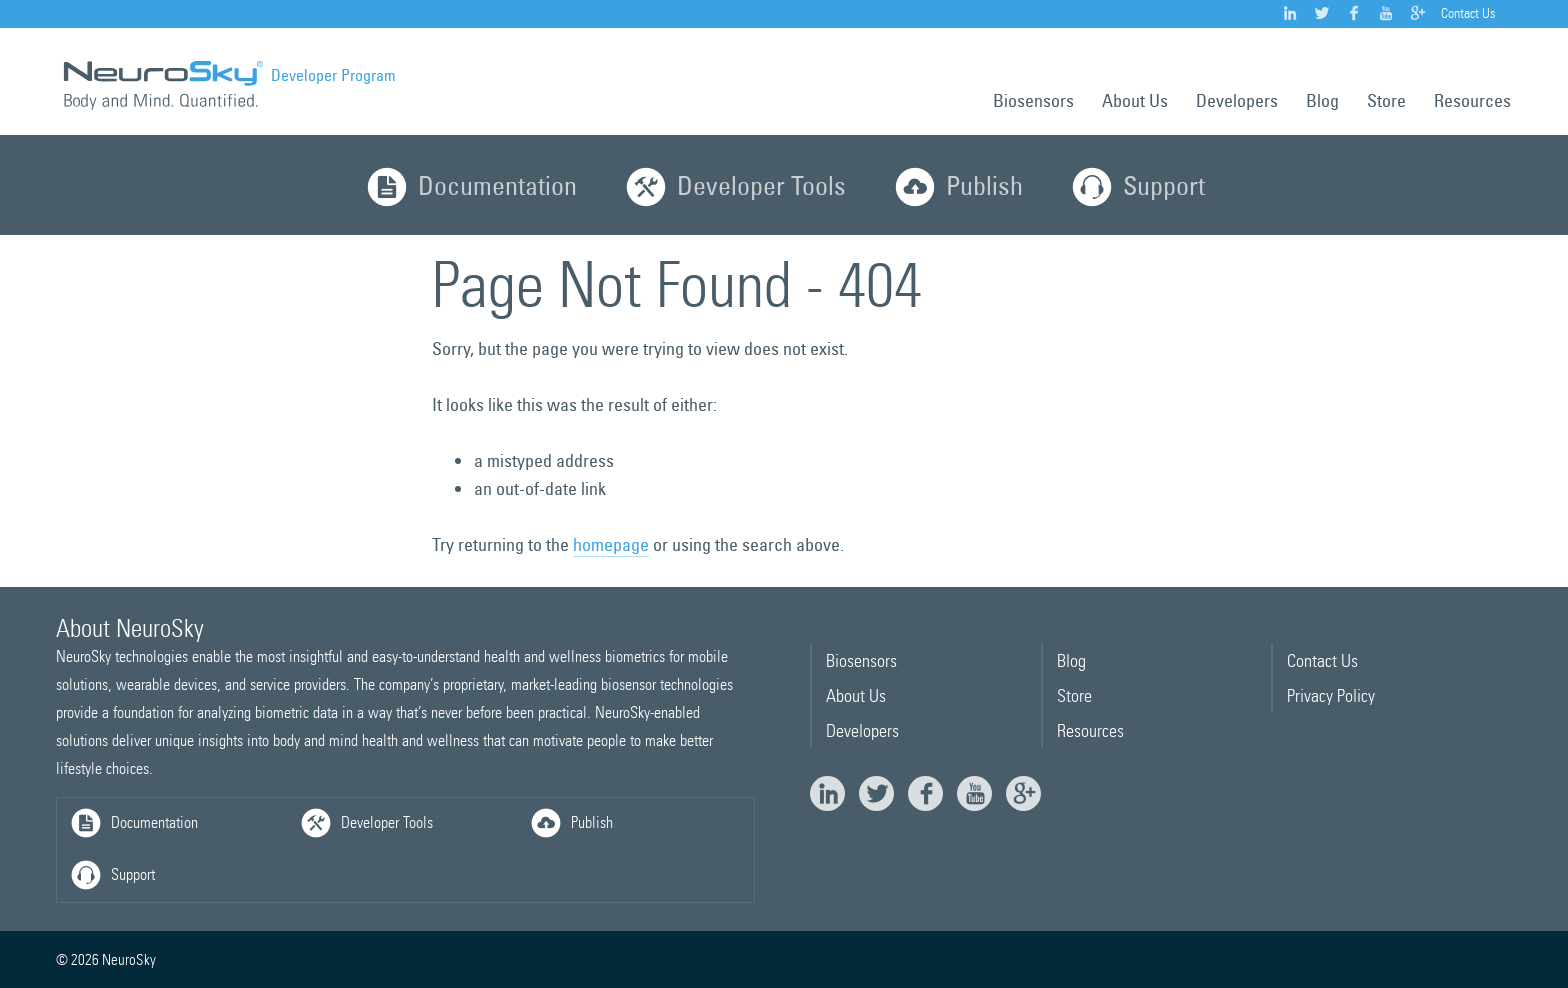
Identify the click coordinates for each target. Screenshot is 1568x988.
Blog (1322, 100)
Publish (957, 190)
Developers (1237, 100)
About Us (1135, 100)
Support (1136, 190)
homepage (611, 544)
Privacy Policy (1331, 696)
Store (1386, 100)
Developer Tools (734, 190)
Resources (1472, 100)
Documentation (470, 190)
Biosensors (1033, 100)
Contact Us (1468, 13)
